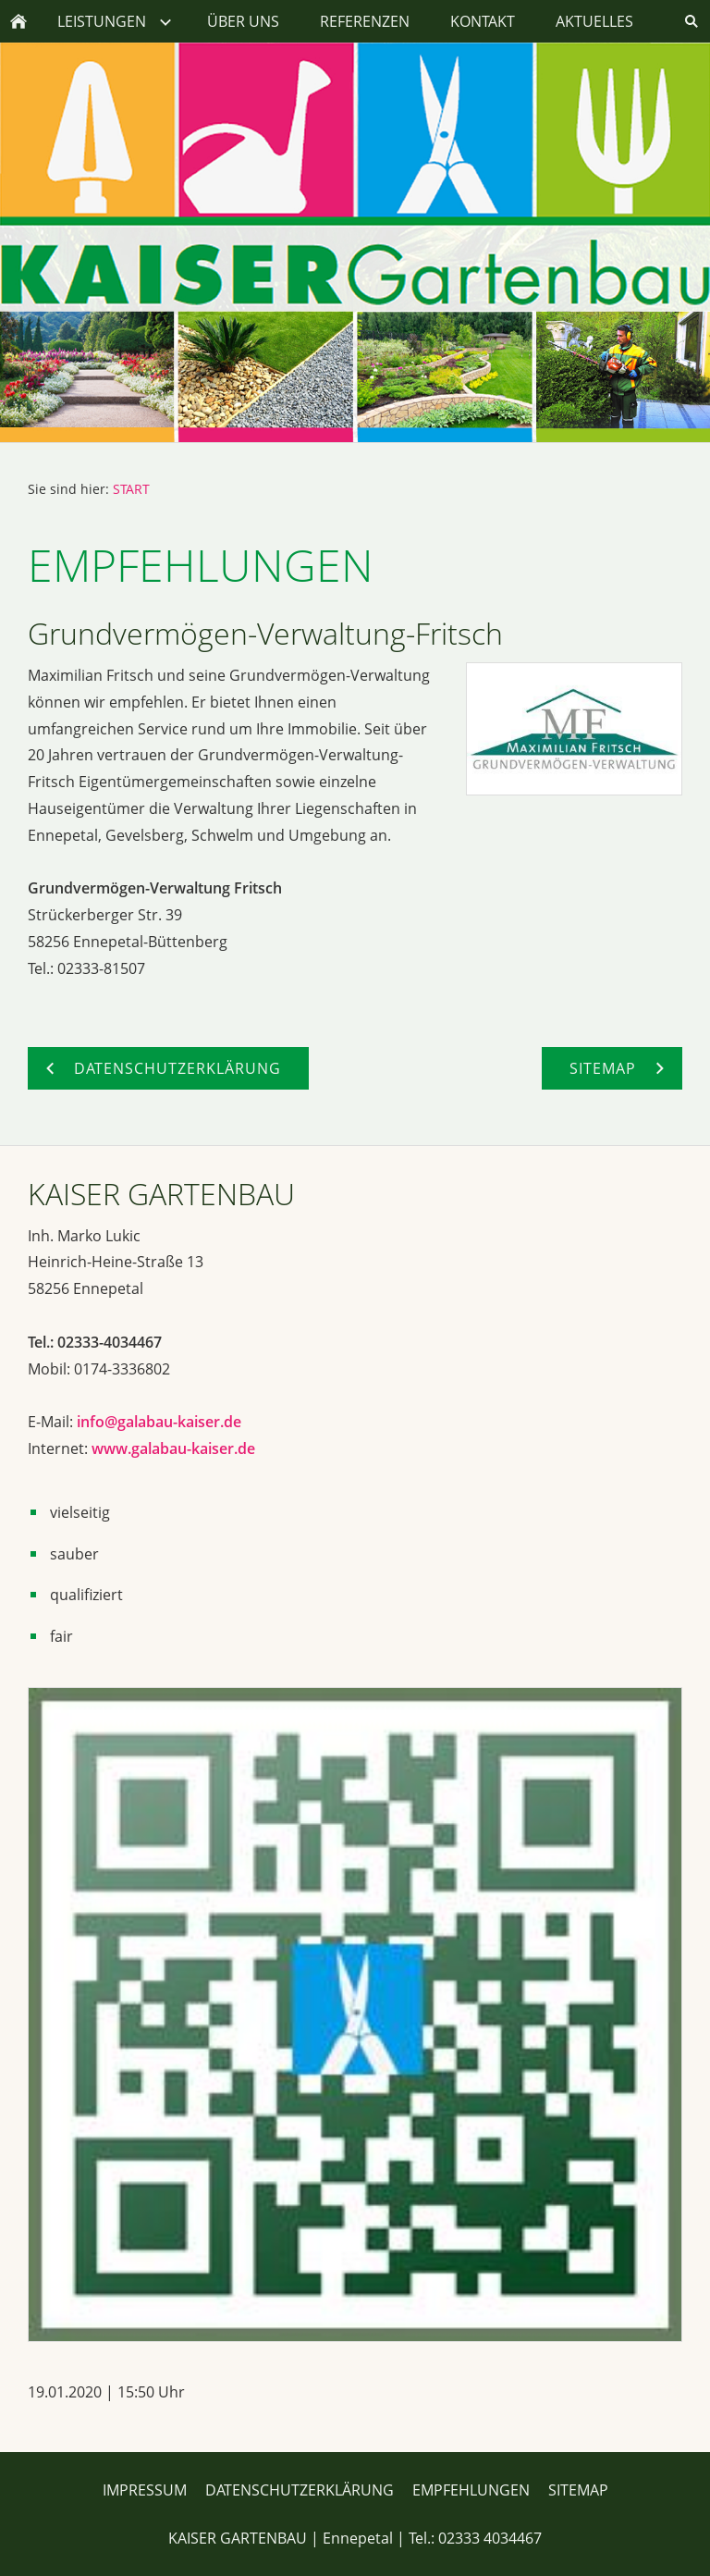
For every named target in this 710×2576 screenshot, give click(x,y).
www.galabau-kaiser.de (173, 1448)
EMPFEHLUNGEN (471, 2490)
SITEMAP (578, 2490)
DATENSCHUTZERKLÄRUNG (299, 2490)
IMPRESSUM (145, 2490)
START (131, 489)
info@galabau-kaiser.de (159, 1421)
